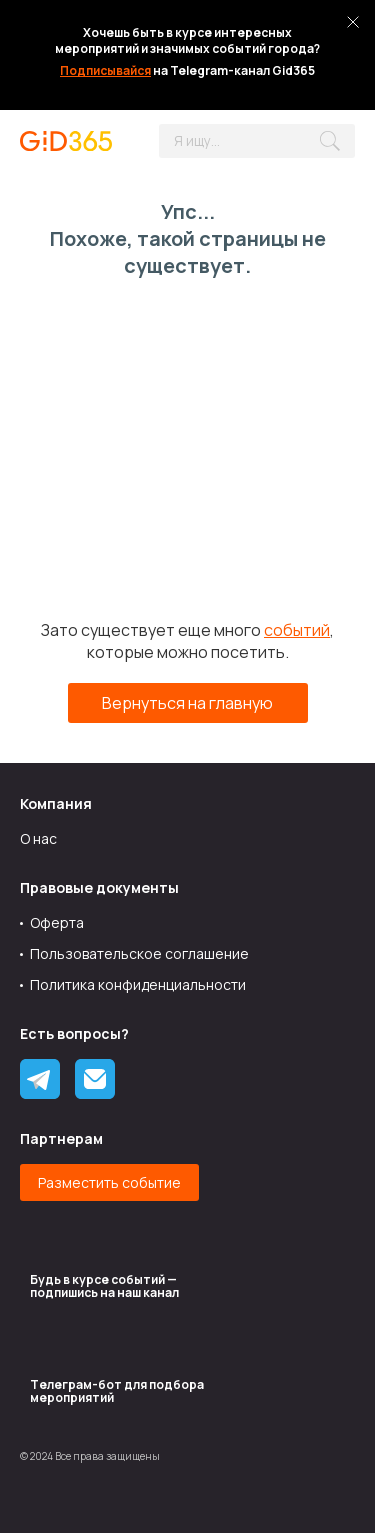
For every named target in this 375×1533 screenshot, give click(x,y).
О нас (38, 838)
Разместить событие (109, 1182)
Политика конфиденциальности (138, 984)
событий (297, 630)
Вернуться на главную (187, 703)
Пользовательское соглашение (139, 953)
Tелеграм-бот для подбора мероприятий (117, 1391)
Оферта (57, 922)
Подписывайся (105, 70)
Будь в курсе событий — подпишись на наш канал (104, 1286)
